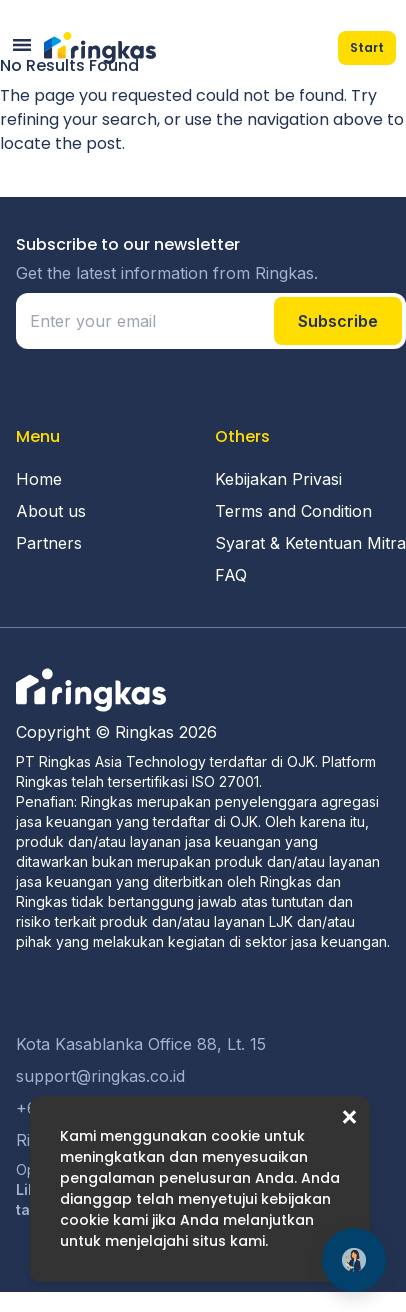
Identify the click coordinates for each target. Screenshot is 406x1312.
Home (39, 479)
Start (367, 47)
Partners (49, 543)
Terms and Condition (293, 511)
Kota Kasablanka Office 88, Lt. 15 (141, 1044)
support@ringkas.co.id (100, 1076)
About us (51, 511)
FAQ (231, 575)
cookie (235, 1136)
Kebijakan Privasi (278, 479)
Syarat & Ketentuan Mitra (310, 543)
